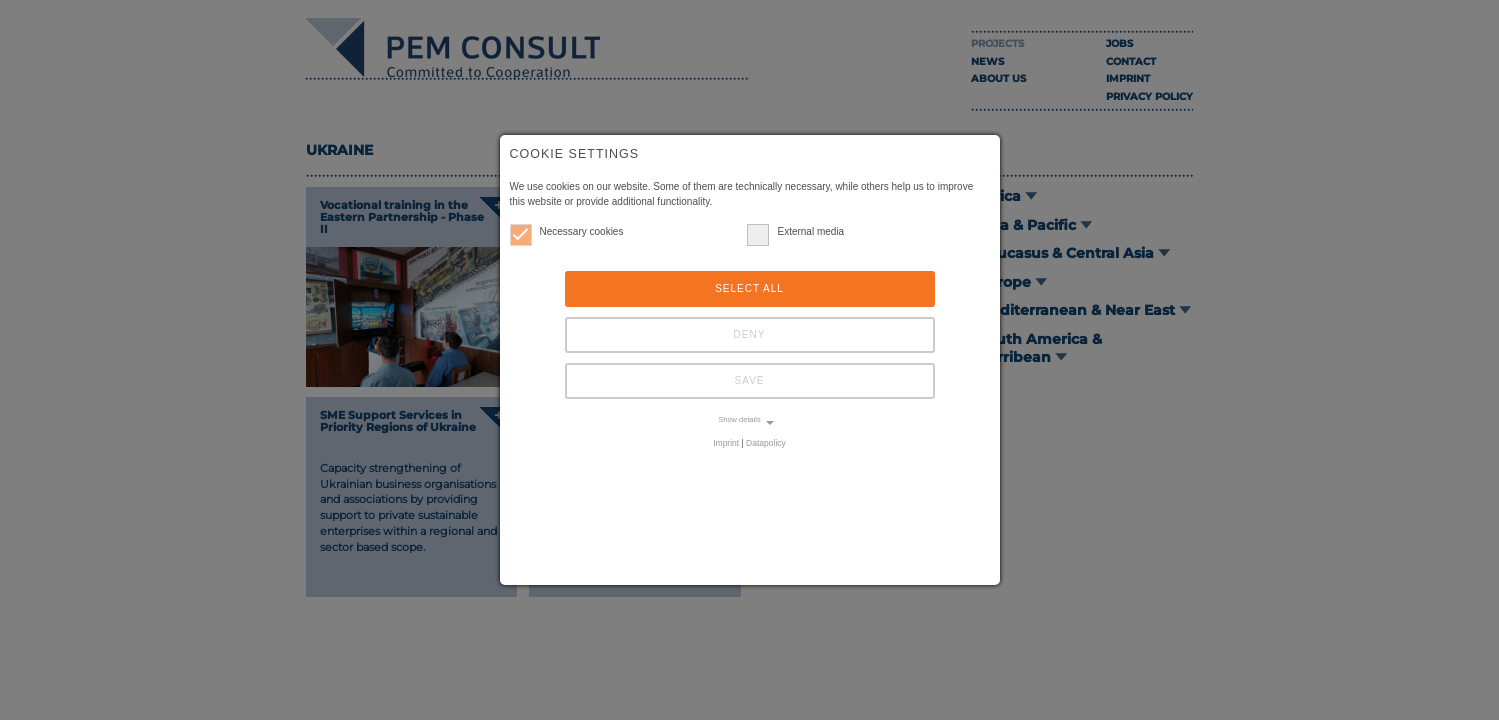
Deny (750, 334)
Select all (749, 288)
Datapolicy (766, 443)
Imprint (726, 443)
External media (795, 231)
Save (750, 380)
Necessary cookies (567, 231)
